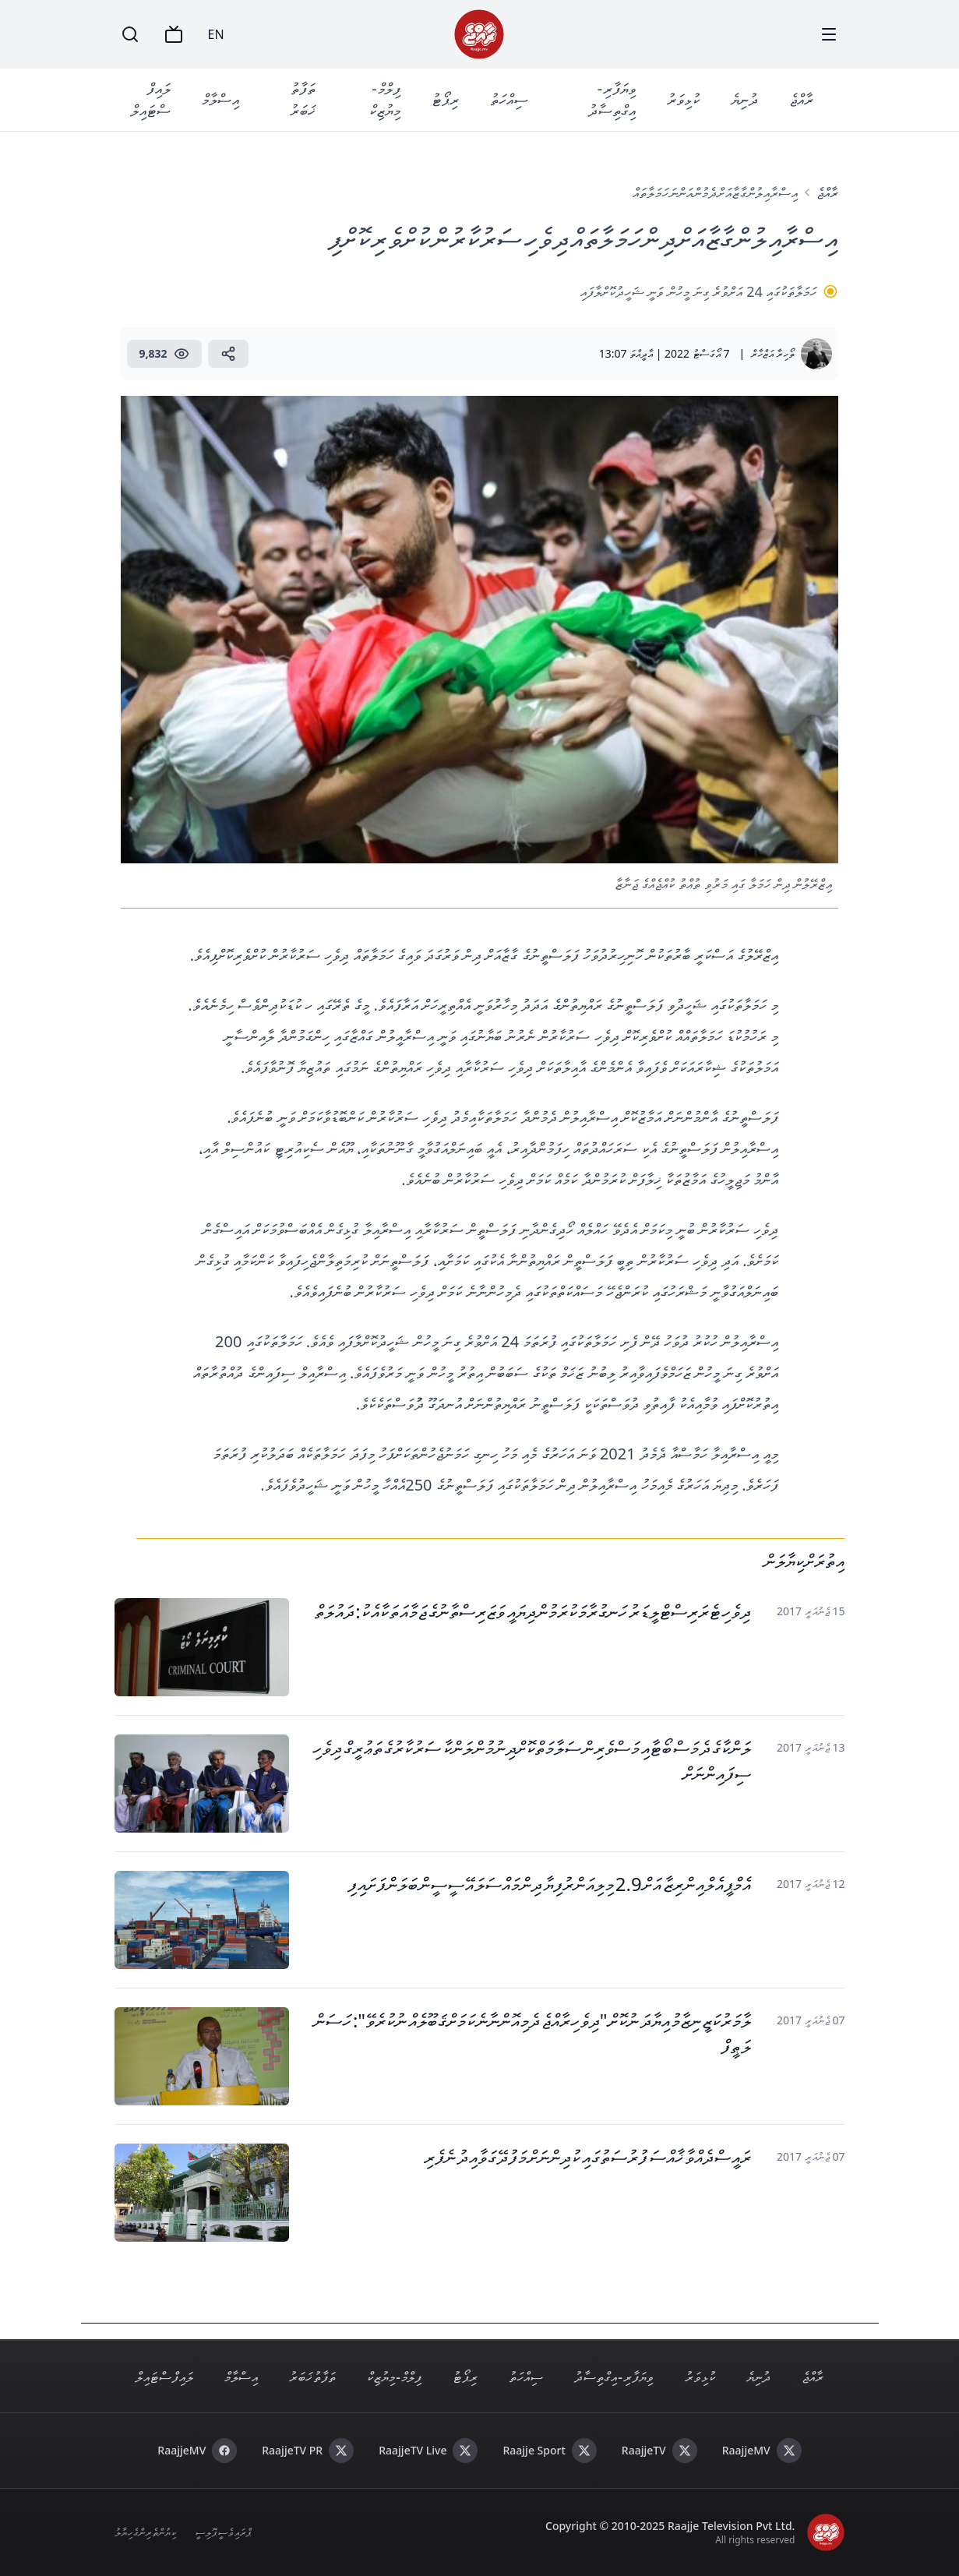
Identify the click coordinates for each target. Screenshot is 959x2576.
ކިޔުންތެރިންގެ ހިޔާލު (146, 2532)
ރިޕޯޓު (445, 99)
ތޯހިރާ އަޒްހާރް (773, 353)
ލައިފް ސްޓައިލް (151, 99)
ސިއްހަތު (509, 99)
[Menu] (828, 34)
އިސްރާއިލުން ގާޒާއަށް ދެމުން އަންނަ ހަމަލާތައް (715, 192)
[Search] (130, 34)
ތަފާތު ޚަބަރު (303, 99)
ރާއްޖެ (801, 99)
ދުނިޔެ (744, 99)
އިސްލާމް (220, 99)
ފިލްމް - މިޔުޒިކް (384, 99)
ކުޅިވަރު (683, 99)
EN (216, 34)
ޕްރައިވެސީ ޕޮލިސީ (223, 2532)
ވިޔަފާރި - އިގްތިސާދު (612, 99)
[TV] (173, 34)
